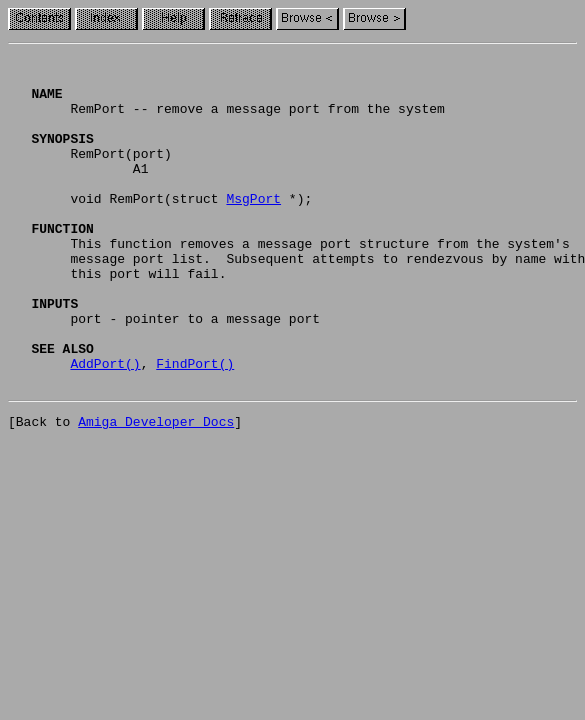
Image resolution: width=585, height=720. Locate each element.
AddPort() (105, 426)
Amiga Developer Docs (156, 490)
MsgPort (253, 228)
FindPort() (195, 426)
